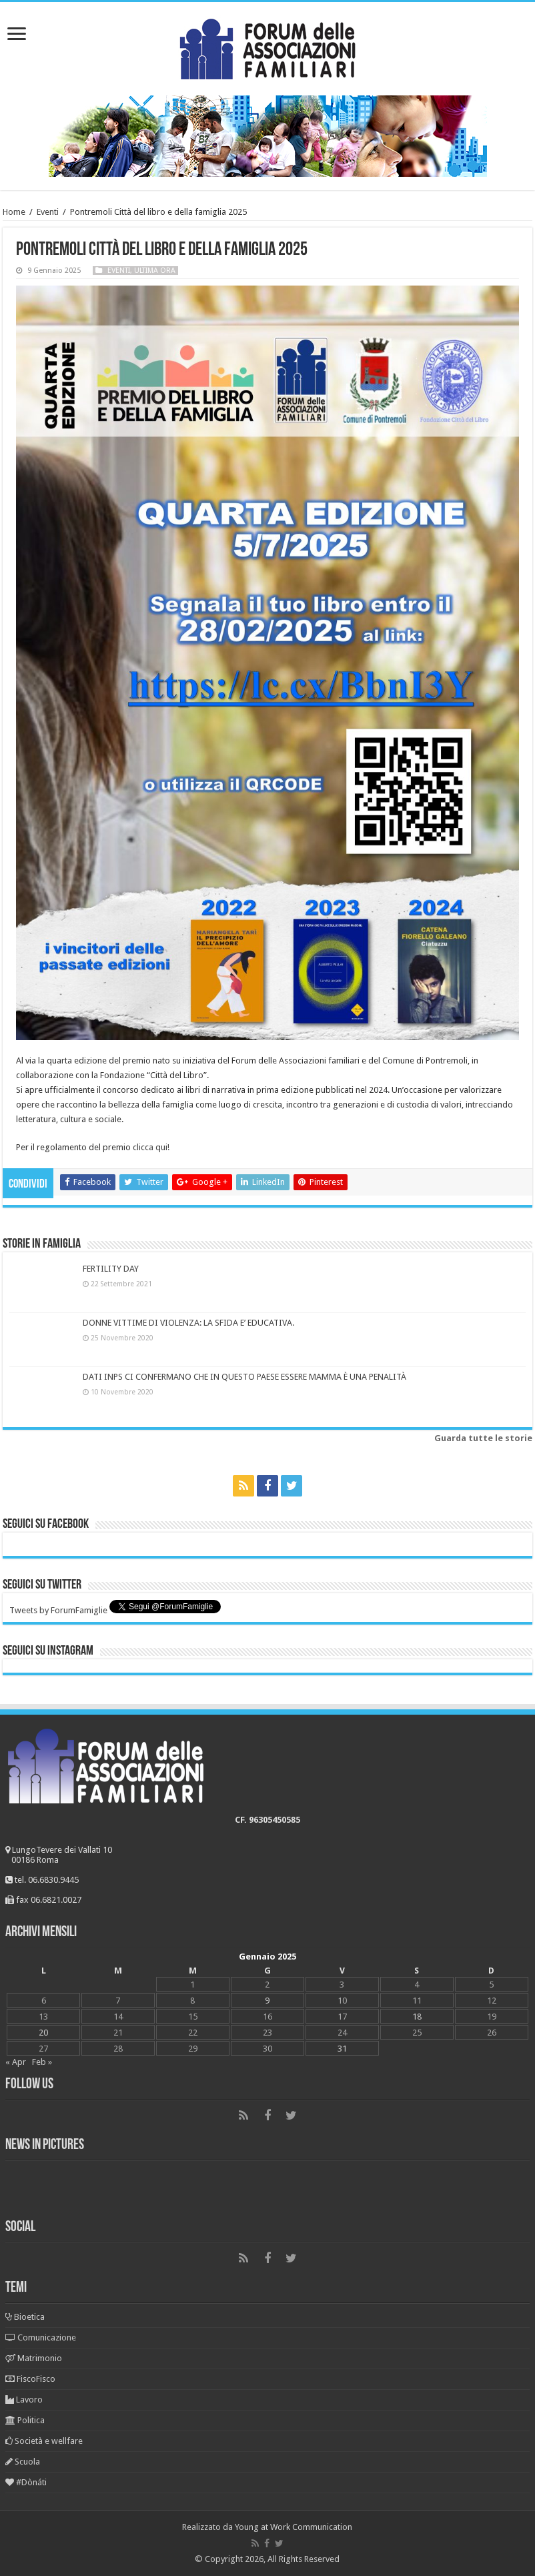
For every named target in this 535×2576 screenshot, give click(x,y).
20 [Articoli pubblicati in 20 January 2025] (43, 2033)
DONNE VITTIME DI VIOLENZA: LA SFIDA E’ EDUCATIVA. (188, 1323)
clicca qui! (151, 1147)
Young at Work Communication (293, 2527)
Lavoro (24, 2400)
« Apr (15, 2062)
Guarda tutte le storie (483, 1438)
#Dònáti (26, 2482)
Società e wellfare (44, 2441)
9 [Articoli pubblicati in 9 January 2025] (267, 2001)
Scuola (22, 2462)
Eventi (48, 212)
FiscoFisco (30, 2379)
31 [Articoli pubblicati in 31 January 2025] (342, 2049)
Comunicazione (40, 2337)
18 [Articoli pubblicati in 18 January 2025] (417, 2017)
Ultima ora (154, 270)
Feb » (42, 2062)
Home (14, 212)
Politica (25, 2420)
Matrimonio (33, 2358)
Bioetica (25, 2317)
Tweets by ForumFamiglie (58, 1610)
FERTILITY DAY (111, 1269)
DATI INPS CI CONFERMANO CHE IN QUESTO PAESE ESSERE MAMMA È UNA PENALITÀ (244, 1377)
